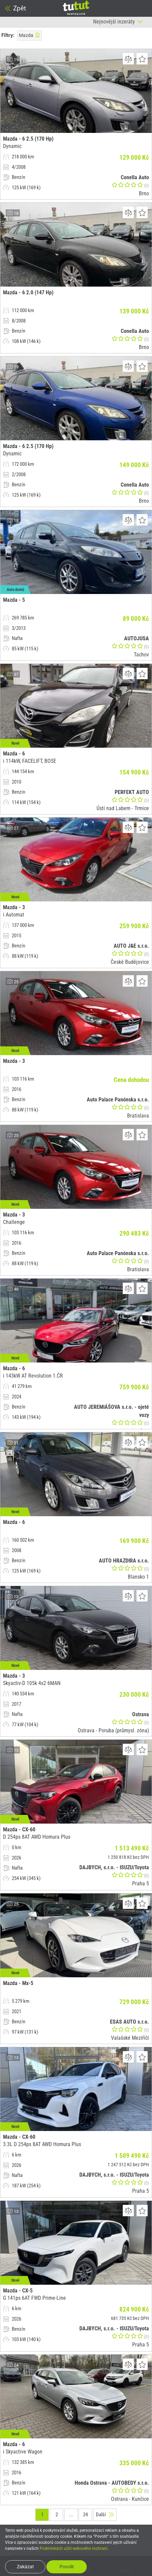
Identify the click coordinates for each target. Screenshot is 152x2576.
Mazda (29, 35)
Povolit (67, 2566)
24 (85, 2515)
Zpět (15, 8)
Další (105, 2515)
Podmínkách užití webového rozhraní (73, 2548)
